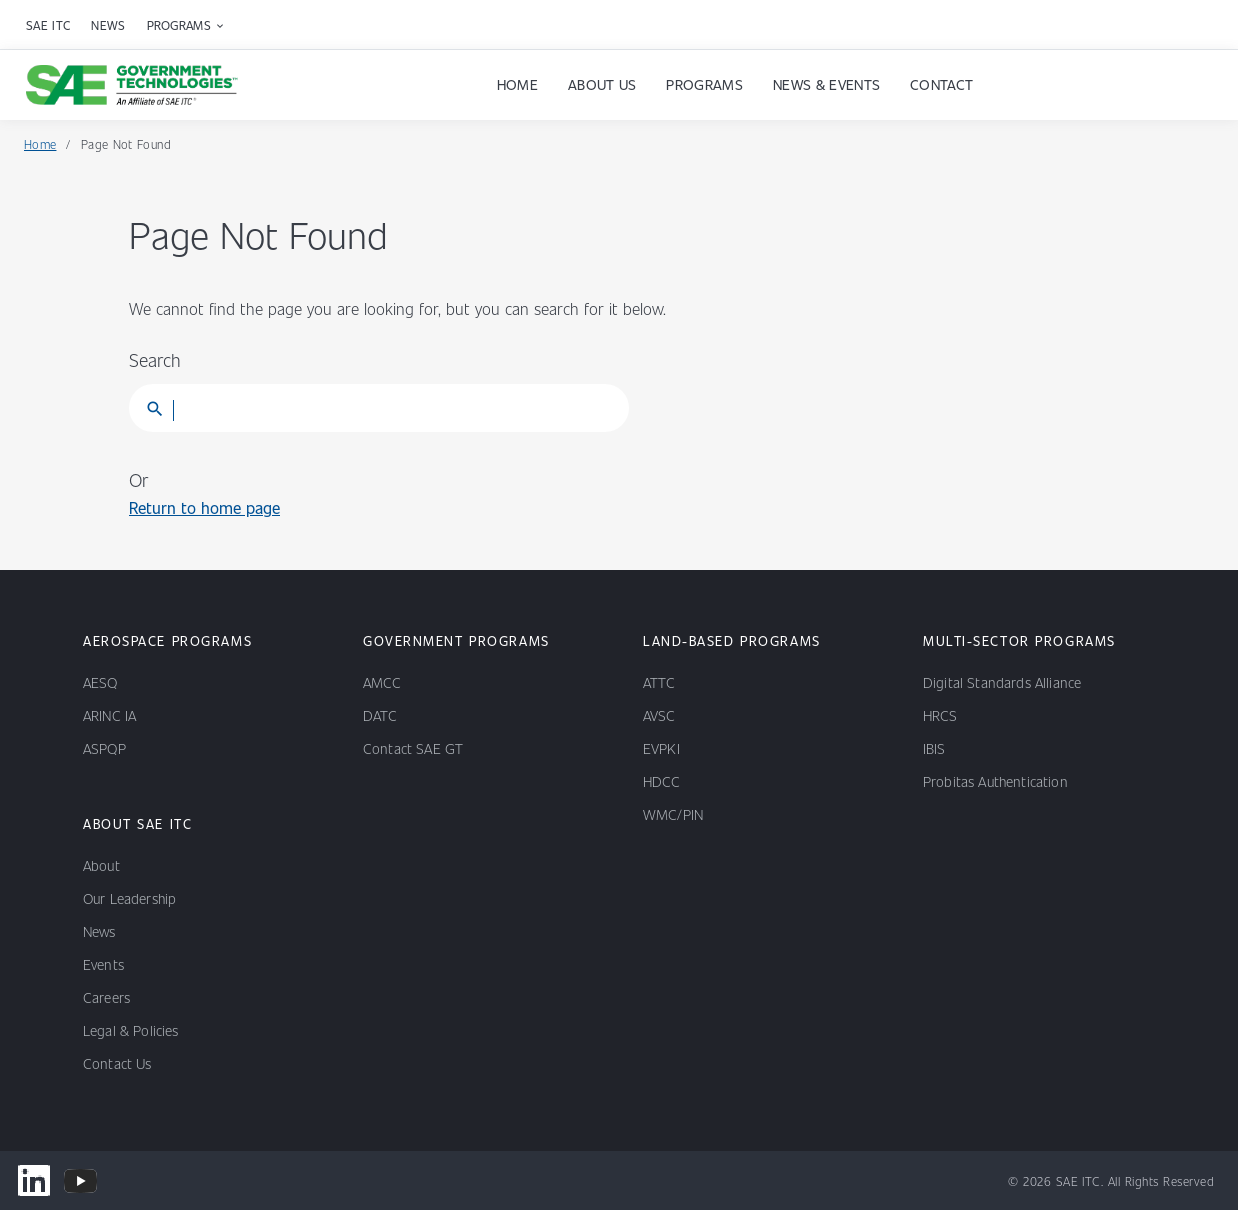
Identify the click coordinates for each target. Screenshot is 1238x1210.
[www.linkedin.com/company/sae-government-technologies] (33, 1180)
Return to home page (204, 507)
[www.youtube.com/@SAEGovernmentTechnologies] (80, 1180)
